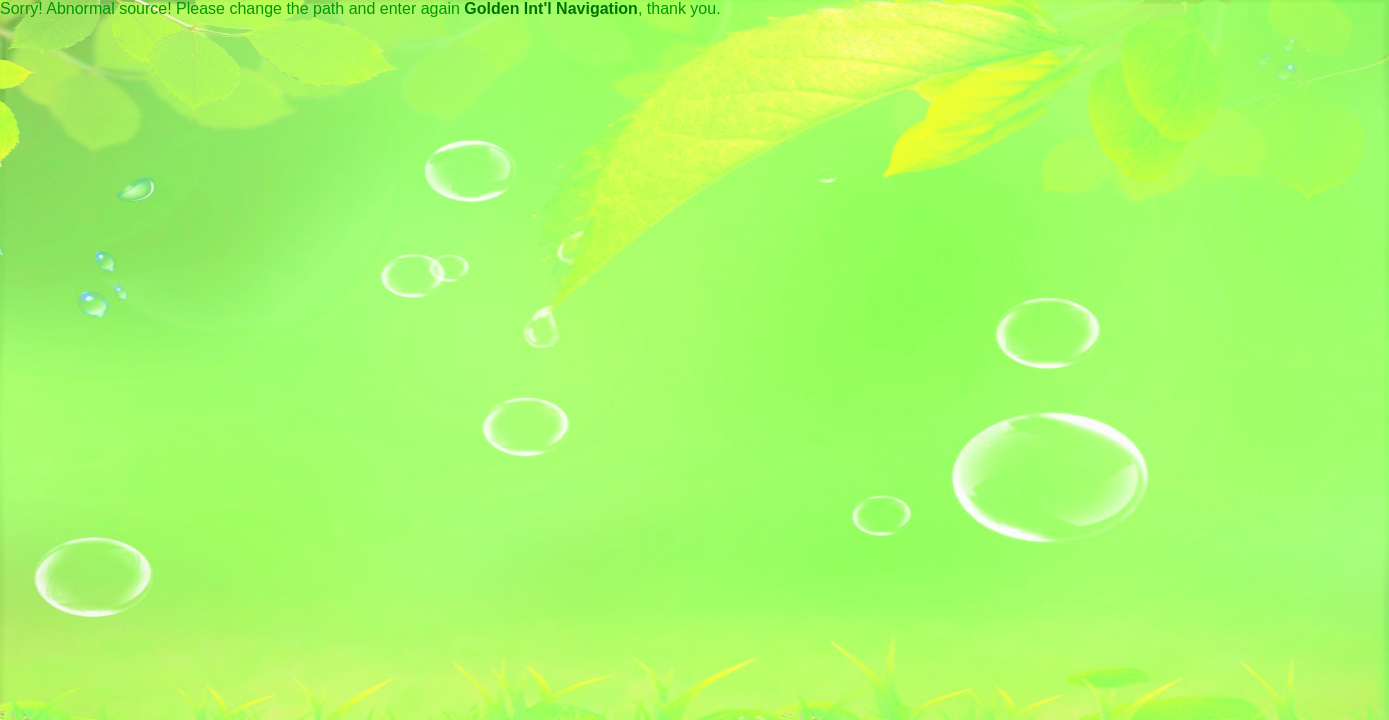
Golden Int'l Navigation (551, 8)
